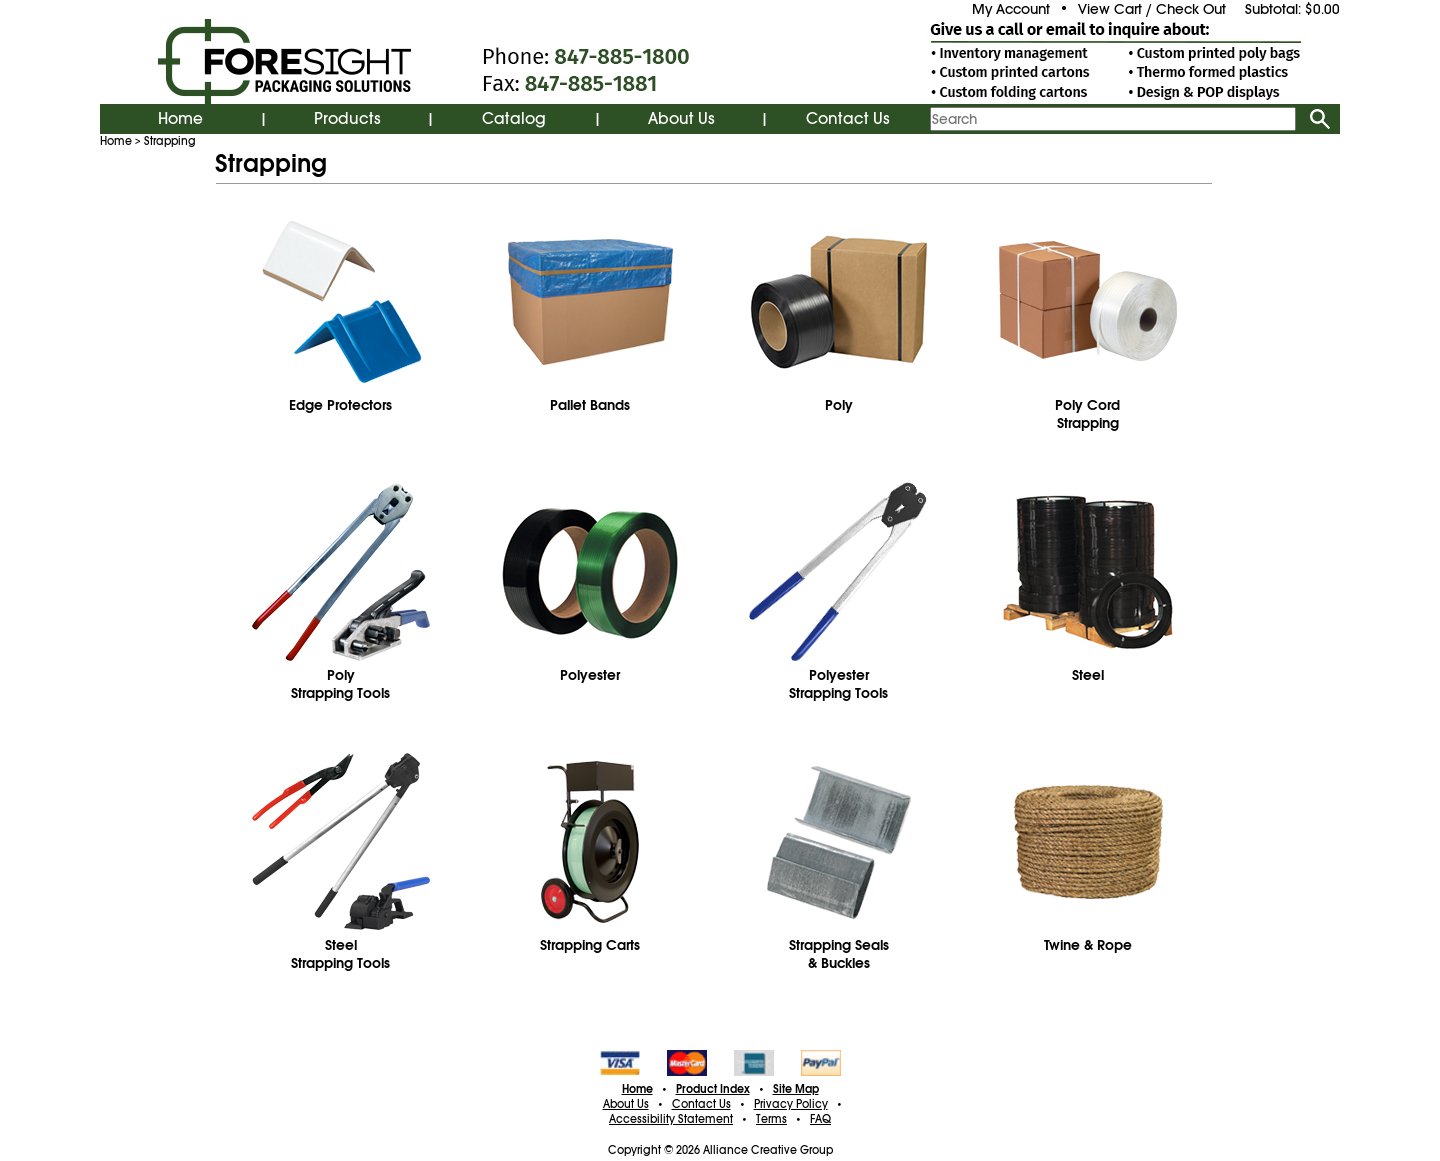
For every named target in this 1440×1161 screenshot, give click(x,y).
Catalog (514, 119)
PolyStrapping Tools (340, 684)
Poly (839, 405)
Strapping (170, 141)
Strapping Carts (590, 945)
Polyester (590, 675)
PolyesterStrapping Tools (838, 684)
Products (347, 119)
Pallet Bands (590, 405)
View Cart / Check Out (1152, 9)
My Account (1011, 9)
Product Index (713, 1089)
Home (180, 119)
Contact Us (848, 119)
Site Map (796, 1089)
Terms (771, 1119)
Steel (1088, 675)
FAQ (820, 1119)
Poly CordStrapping (1087, 414)
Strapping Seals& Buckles (839, 954)
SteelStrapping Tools (340, 954)
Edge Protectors (340, 405)
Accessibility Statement (671, 1119)
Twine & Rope (1088, 945)
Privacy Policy (791, 1104)
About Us (681, 119)
